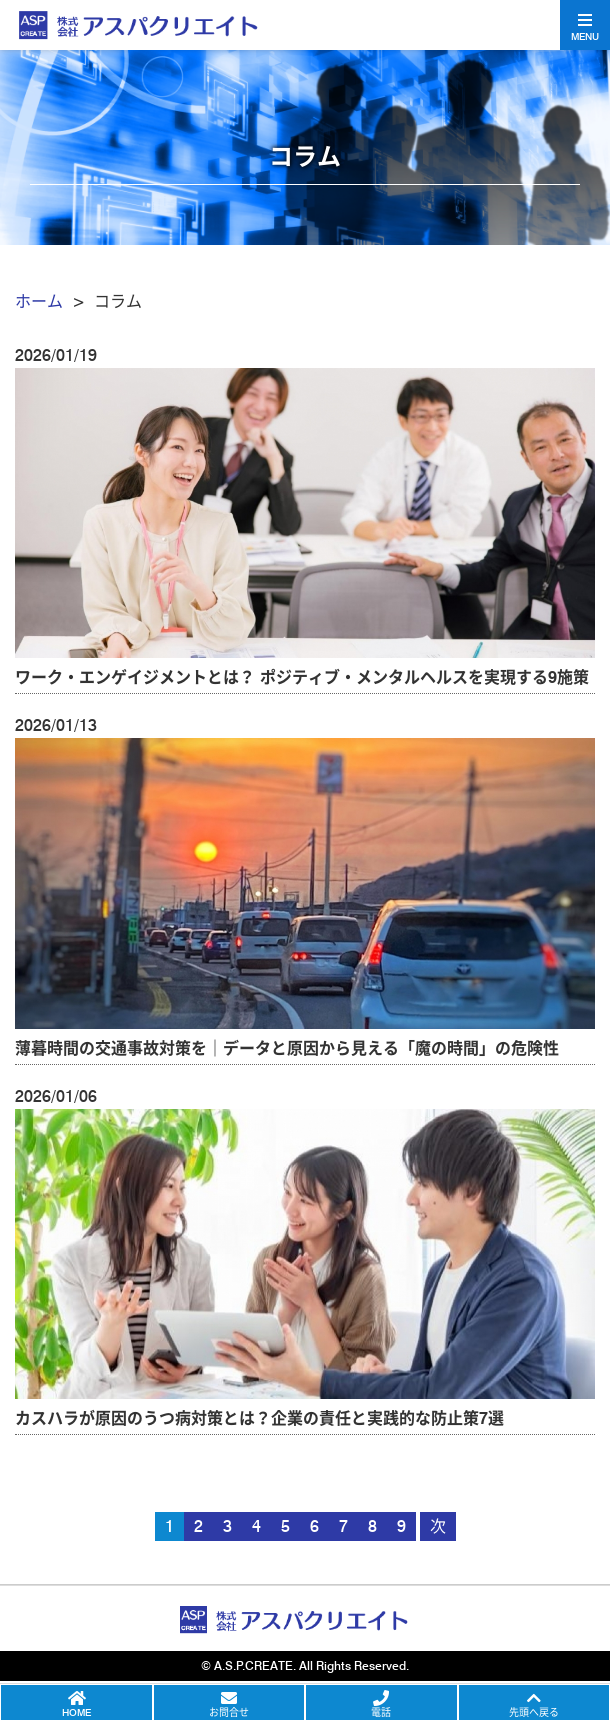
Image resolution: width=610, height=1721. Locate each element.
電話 (381, 1712)
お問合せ (229, 1712)
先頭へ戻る (534, 1712)
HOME (76, 1712)
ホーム (39, 301)
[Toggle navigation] (585, 25)
